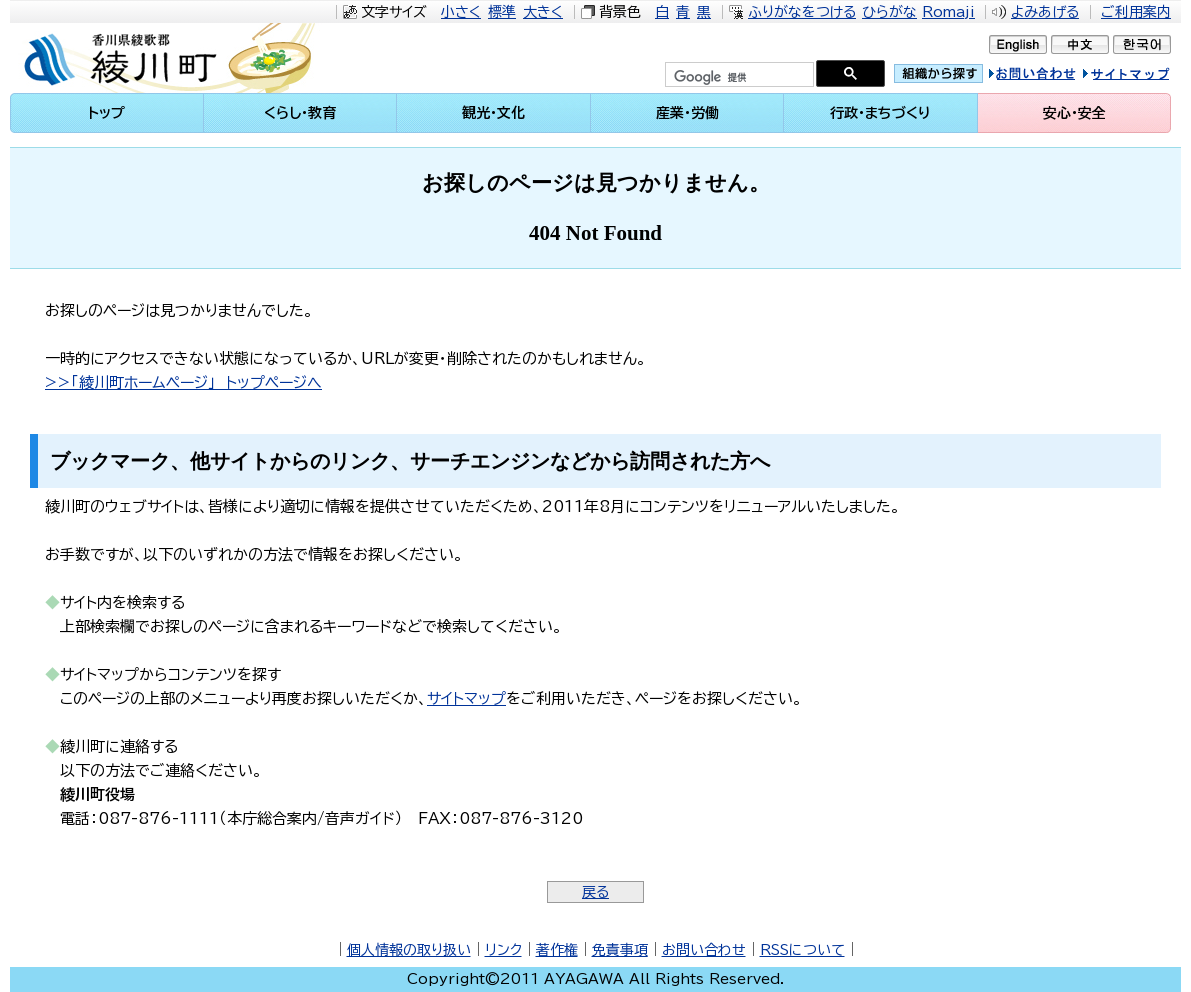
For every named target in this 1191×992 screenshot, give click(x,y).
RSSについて (802, 950)
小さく (461, 12)
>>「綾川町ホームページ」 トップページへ (183, 382)
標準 (502, 12)
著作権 (557, 950)
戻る (595, 892)
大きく (543, 12)
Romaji (948, 12)
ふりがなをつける (802, 12)
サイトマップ (1145, 76)
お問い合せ (1053, 76)
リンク (503, 950)
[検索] (737, 77)
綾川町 (180, 58)
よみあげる (1045, 12)
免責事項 (620, 950)
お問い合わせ (704, 950)
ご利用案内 (1136, 12)
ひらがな (889, 12)
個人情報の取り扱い (409, 950)
